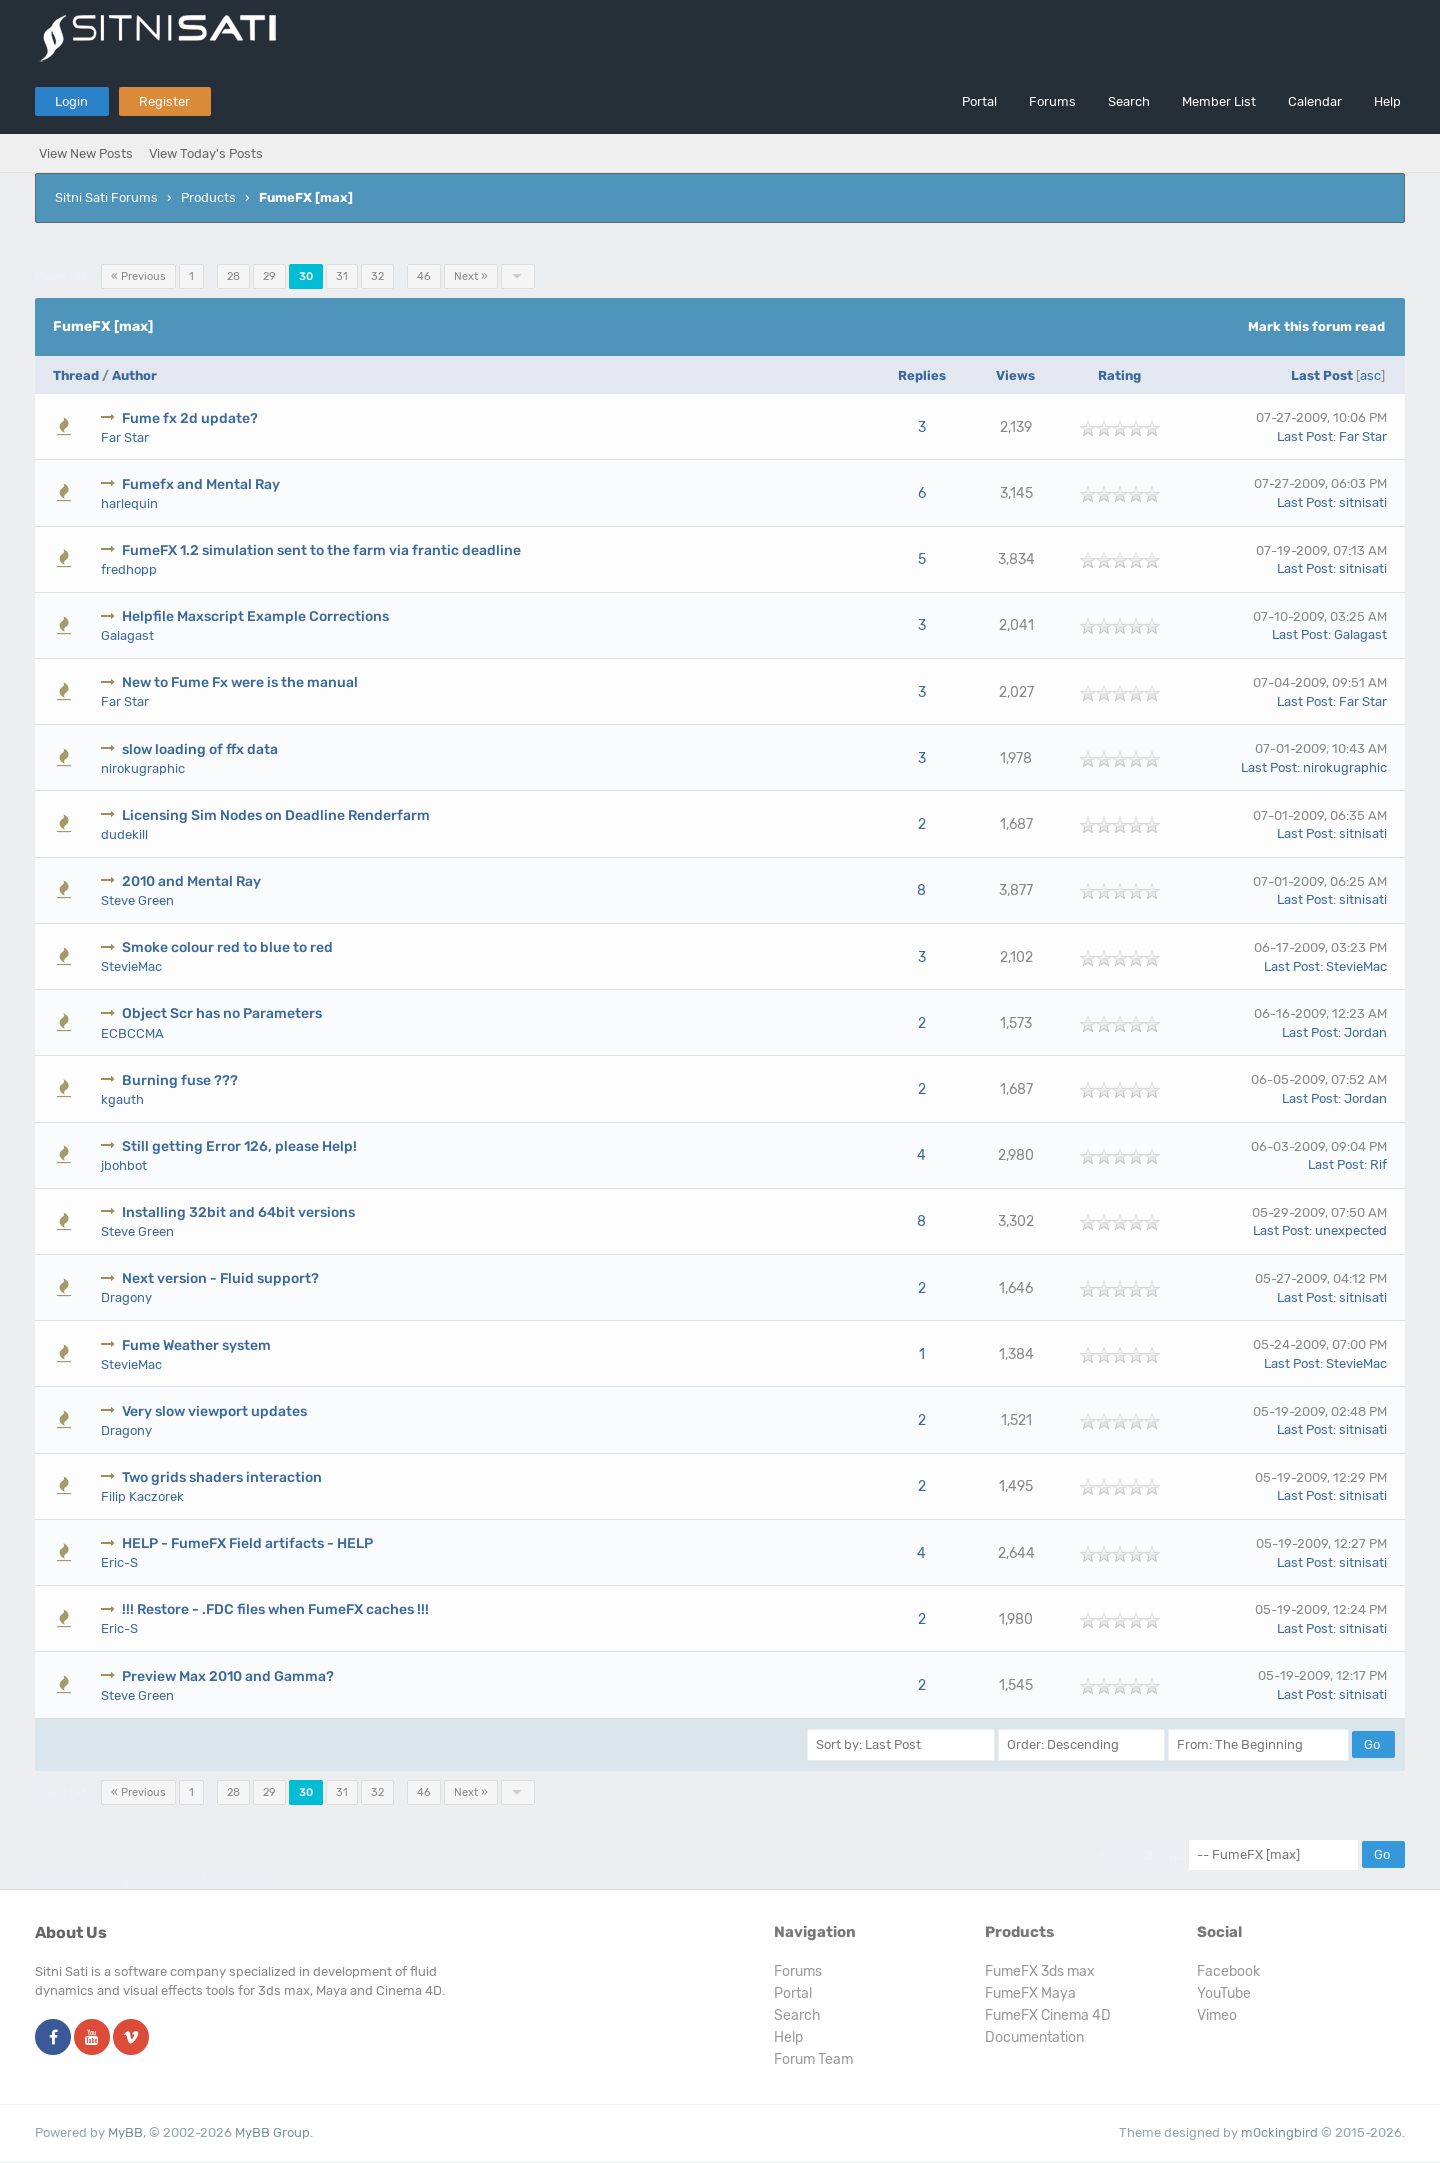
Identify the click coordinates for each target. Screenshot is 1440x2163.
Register (164, 101)
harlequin (129, 503)
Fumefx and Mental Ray (201, 484)
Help (1387, 101)
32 (377, 276)
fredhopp (129, 569)
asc (1370, 375)
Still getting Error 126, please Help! (239, 1146)
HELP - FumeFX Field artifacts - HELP (247, 1543)
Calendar (1315, 101)
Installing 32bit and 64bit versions (238, 1212)
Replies (922, 375)
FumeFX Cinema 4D (1048, 2015)
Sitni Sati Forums (106, 197)
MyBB (125, 2132)
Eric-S (119, 1562)
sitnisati (1363, 502)
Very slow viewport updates (214, 1411)
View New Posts (86, 153)
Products (208, 197)
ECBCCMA (132, 1033)
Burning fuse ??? (180, 1080)
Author (134, 375)
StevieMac (131, 966)
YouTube (1224, 1993)
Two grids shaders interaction (222, 1477)
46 (424, 276)
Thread (76, 375)
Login (71, 101)
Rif (1378, 1164)
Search (1129, 101)
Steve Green (137, 900)
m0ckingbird (1279, 2132)
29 (269, 276)
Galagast (127, 635)
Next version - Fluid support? (220, 1278)
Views (1015, 375)
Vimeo (1217, 2015)
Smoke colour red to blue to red (227, 947)
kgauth (122, 1099)
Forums (1052, 101)
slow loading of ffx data (200, 749)
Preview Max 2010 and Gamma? (228, 1676)
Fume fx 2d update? (190, 418)
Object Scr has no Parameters (222, 1013)
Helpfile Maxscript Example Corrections (255, 616)
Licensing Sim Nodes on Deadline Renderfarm (276, 815)
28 (233, 276)
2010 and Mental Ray (191, 881)
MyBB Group (272, 2132)
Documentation (1034, 2037)
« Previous (138, 276)
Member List (1219, 101)
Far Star (125, 437)
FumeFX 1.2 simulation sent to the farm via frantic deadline (321, 550)
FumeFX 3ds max (1040, 1971)
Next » (471, 276)
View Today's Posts (206, 153)
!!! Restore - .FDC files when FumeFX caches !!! (275, 1609)
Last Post (1322, 375)
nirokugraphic (143, 768)
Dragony (126, 1297)
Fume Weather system (196, 1345)
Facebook (1228, 1971)
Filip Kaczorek (142, 1496)
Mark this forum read (1316, 326)
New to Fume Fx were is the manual (240, 682)
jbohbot (124, 1165)
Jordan (1365, 1032)
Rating (1119, 375)
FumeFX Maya (1030, 1993)
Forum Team (813, 2059)
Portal (979, 101)
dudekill (124, 834)
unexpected (1351, 1230)
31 (342, 276)
